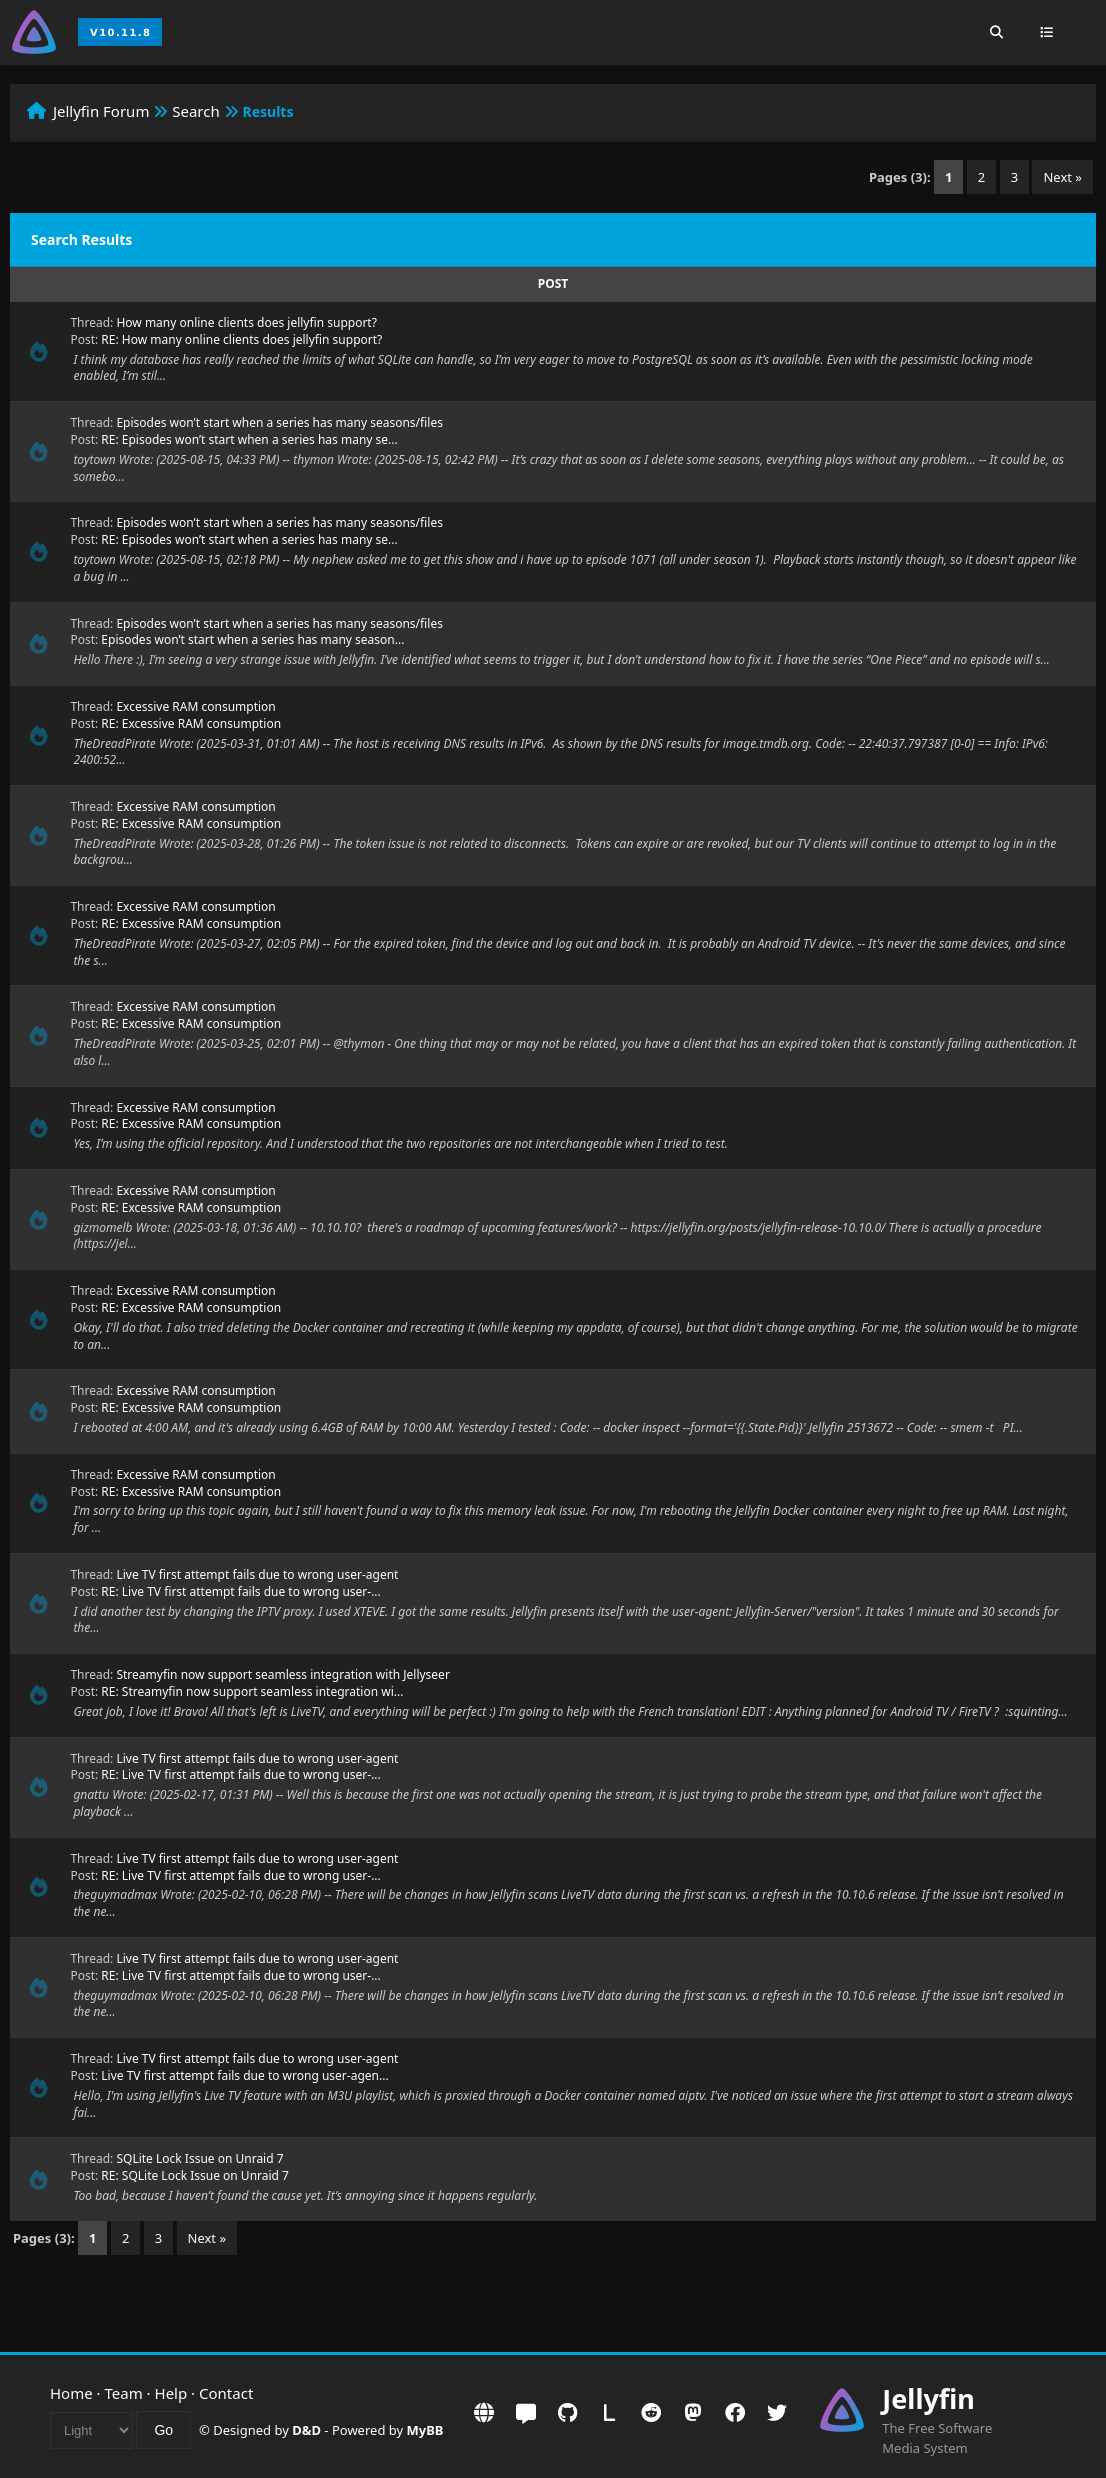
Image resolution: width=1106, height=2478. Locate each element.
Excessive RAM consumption (195, 706)
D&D (306, 2430)
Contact (226, 2393)
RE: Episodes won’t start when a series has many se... (249, 439)
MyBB (425, 2430)
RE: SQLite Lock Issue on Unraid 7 (195, 2175)
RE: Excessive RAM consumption (191, 723)
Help (171, 2393)
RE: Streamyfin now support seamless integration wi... (252, 1691)
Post (553, 283)
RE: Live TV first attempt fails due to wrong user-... (240, 1591)
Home (71, 2393)
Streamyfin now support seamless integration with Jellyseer (282, 1674)
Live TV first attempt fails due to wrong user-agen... (244, 2075)
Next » (1062, 177)
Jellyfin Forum (101, 111)
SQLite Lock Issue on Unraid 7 (199, 2158)
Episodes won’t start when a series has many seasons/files (279, 422)
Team (124, 2393)
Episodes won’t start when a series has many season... (252, 639)
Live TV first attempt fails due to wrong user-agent (257, 1574)
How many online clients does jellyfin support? (246, 322)
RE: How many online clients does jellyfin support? (241, 339)
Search (195, 111)
